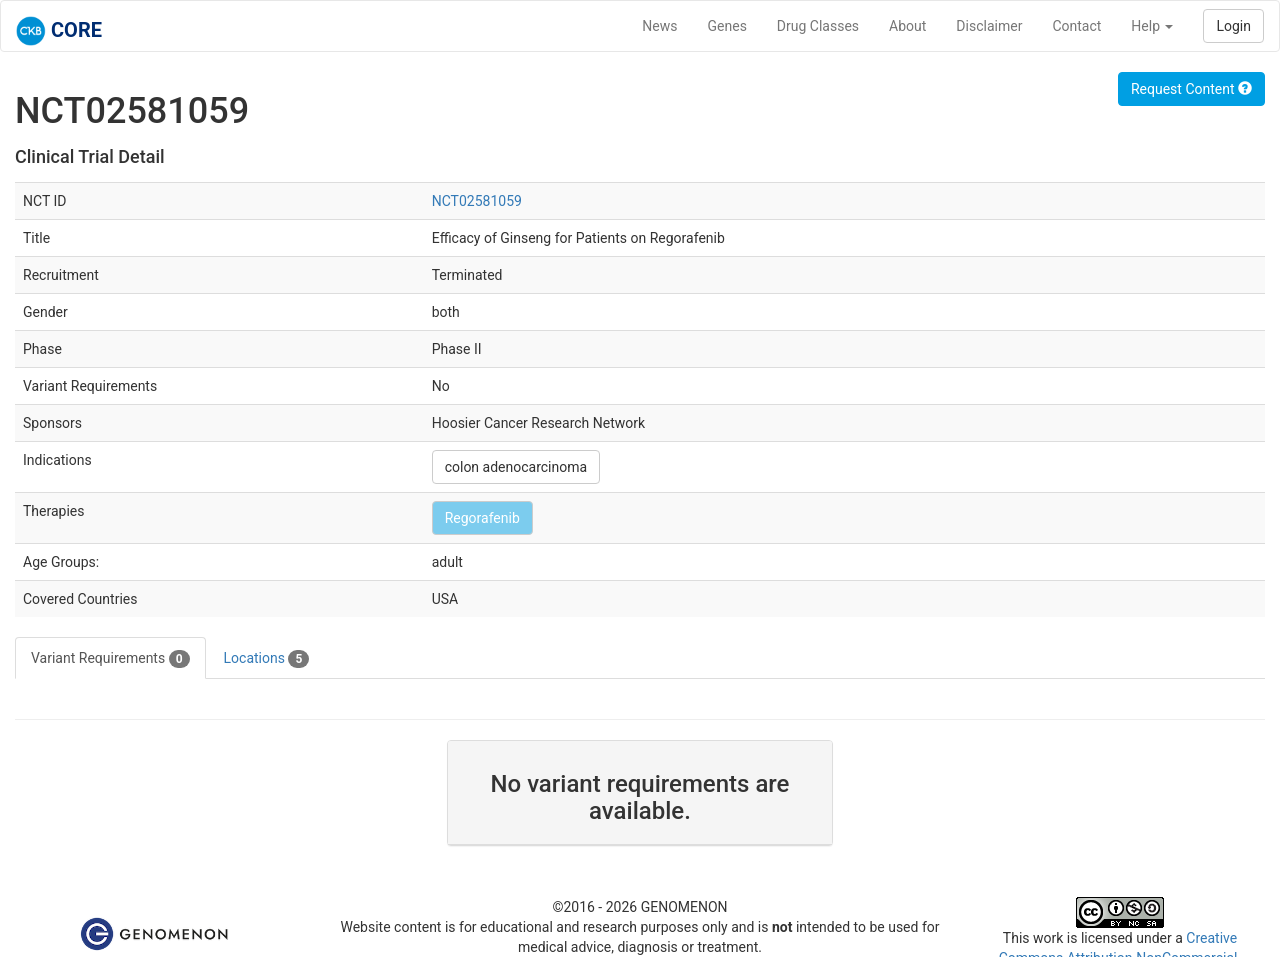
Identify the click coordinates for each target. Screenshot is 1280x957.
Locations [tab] (267, 659)
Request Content (1191, 89)
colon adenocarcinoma (516, 467)
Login (1233, 26)
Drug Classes (818, 26)
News (659, 26)
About (907, 26)
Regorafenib (482, 518)
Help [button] (1152, 26)
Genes (727, 26)
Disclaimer (989, 26)
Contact (1076, 26)
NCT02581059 (477, 201)
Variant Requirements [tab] (110, 659)
